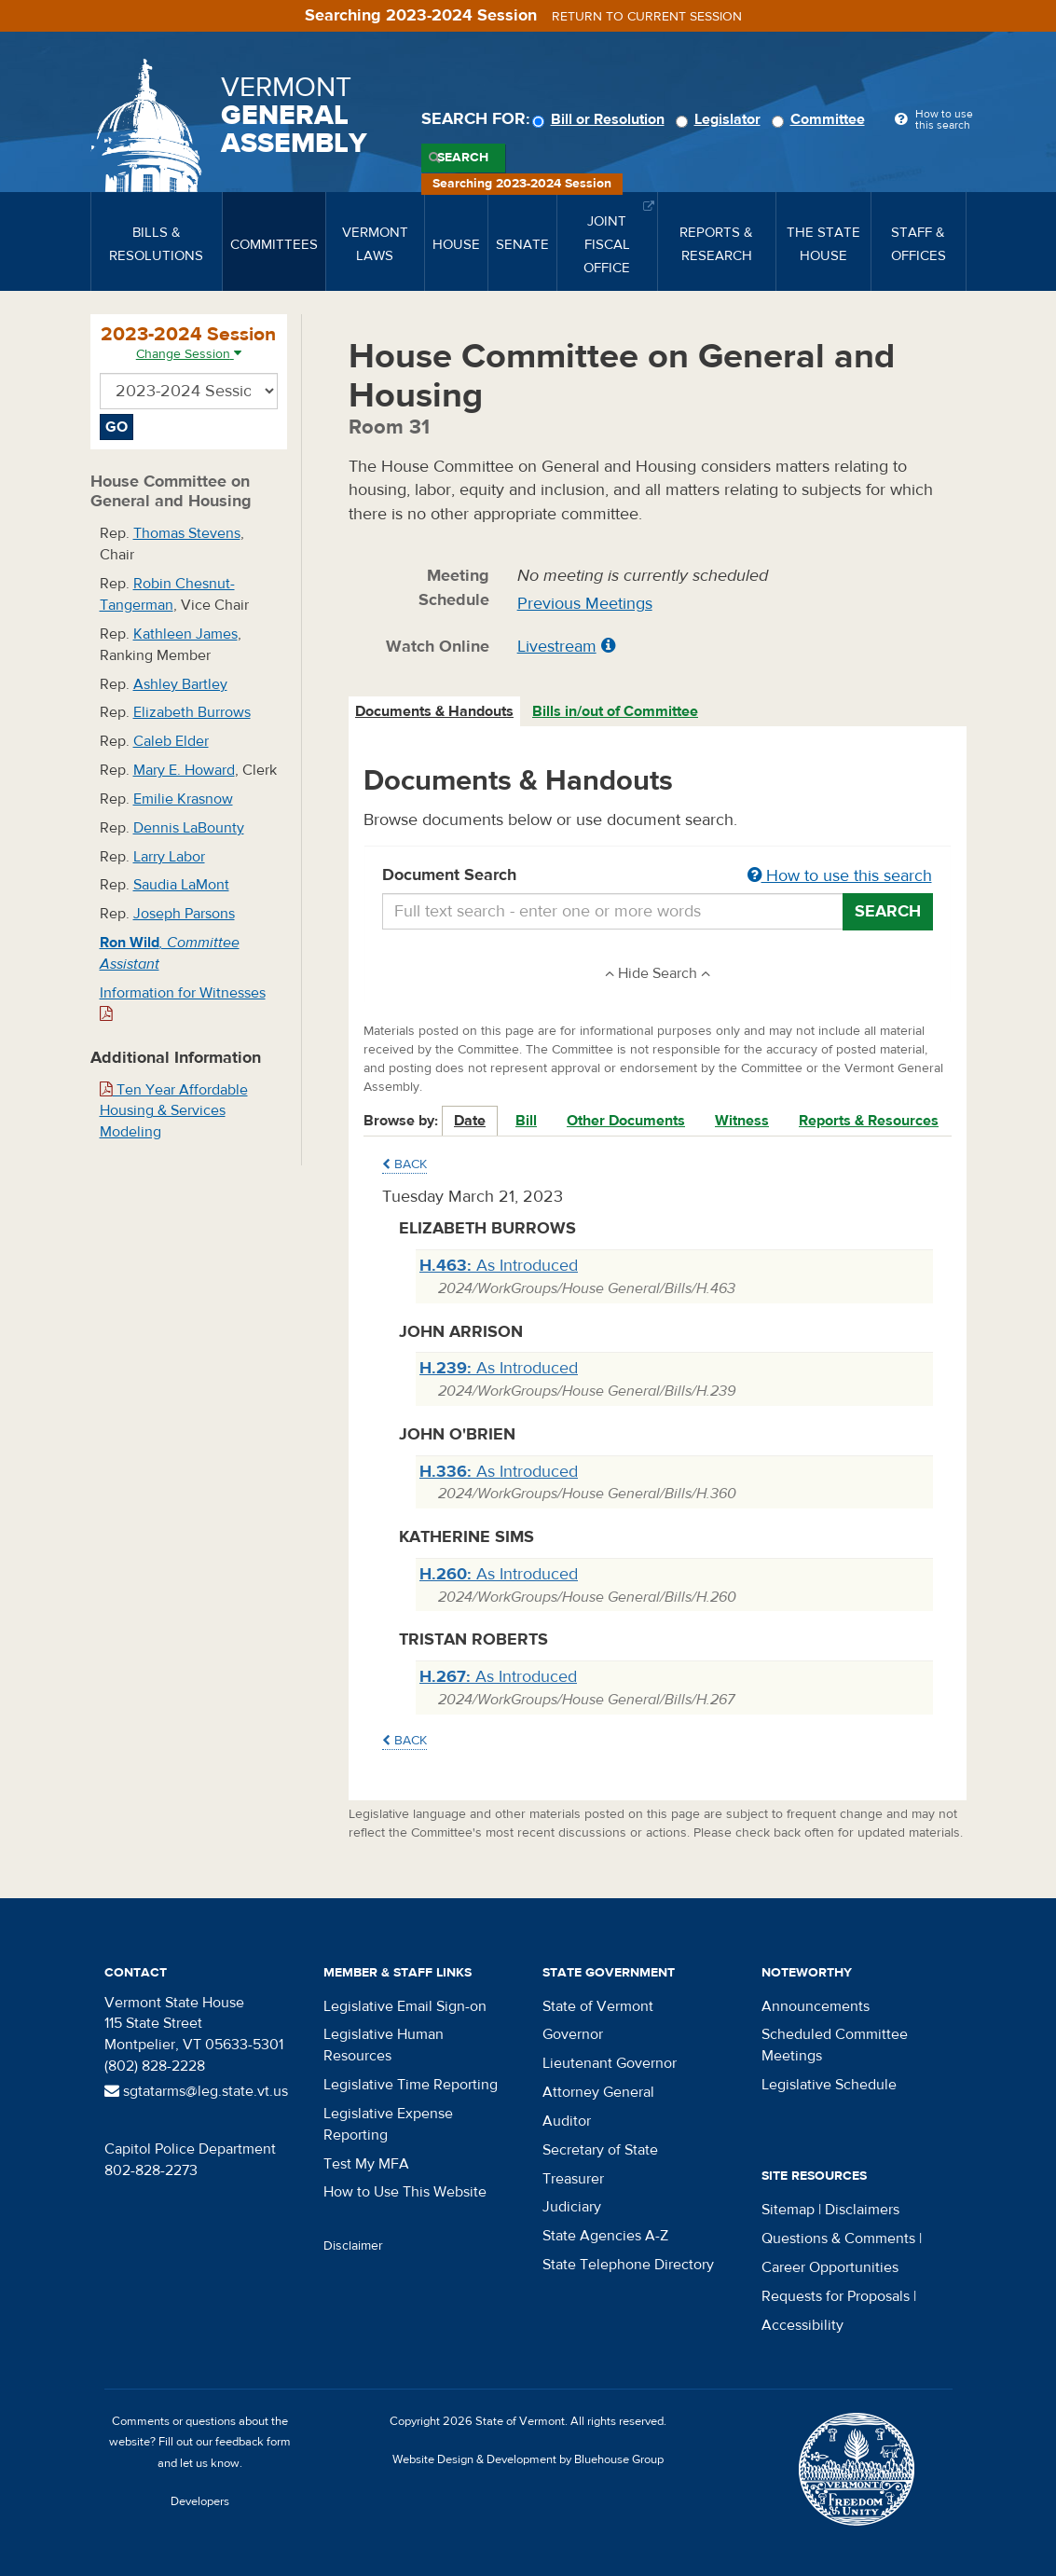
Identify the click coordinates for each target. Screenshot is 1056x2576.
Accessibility (802, 2325)
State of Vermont (597, 2006)
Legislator (721, 119)
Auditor (566, 2121)
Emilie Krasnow (183, 799)
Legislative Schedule (829, 2084)
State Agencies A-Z (605, 2235)
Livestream (557, 646)
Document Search (657, 876)
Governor (572, 2034)
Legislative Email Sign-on (405, 2006)
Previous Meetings (584, 603)
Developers (200, 2501)
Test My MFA (366, 2164)
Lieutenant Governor (609, 2063)
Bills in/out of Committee (615, 711)
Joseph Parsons (184, 913)
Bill (526, 1120)
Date (470, 1120)
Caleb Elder (171, 741)
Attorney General (598, 2092)
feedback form (253, 2441)
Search (462, 157)
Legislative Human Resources (383, 2045)
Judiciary (571, 2206)
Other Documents (626, 1120)
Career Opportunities (829, 2267)
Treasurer (573, 2179)
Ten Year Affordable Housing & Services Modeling (174, 1111)
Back (404, 1164)
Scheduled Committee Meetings (834, 2045)
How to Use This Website (405, 2192)
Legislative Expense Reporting (388, 2124)
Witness (742, 1120)
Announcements (815, 2006)
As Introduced (498, 1265)
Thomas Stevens (186, 533)
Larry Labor (169, 856)
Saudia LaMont (181, 884)
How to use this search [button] (839, 876)
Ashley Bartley (180, 684)
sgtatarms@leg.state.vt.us (196, 2091)
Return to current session (647, 16)
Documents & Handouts (434, 711)
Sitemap (788, 2209)
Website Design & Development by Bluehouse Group (528, 2459)
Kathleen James (185, 634)
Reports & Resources (869, 1120)
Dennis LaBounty (188, 828)
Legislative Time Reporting (410, 2084)
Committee (821, 119)
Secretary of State (600, 2150)
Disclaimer (353, 2246)
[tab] (435, 711)
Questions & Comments (838, 2238)
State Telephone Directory (628, 2264)
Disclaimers (862, 2209)
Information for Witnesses (183, 1003)
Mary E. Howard (184, 770)
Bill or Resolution (601, 119)
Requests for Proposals (835, 2296)
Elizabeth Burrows (192, 712)
